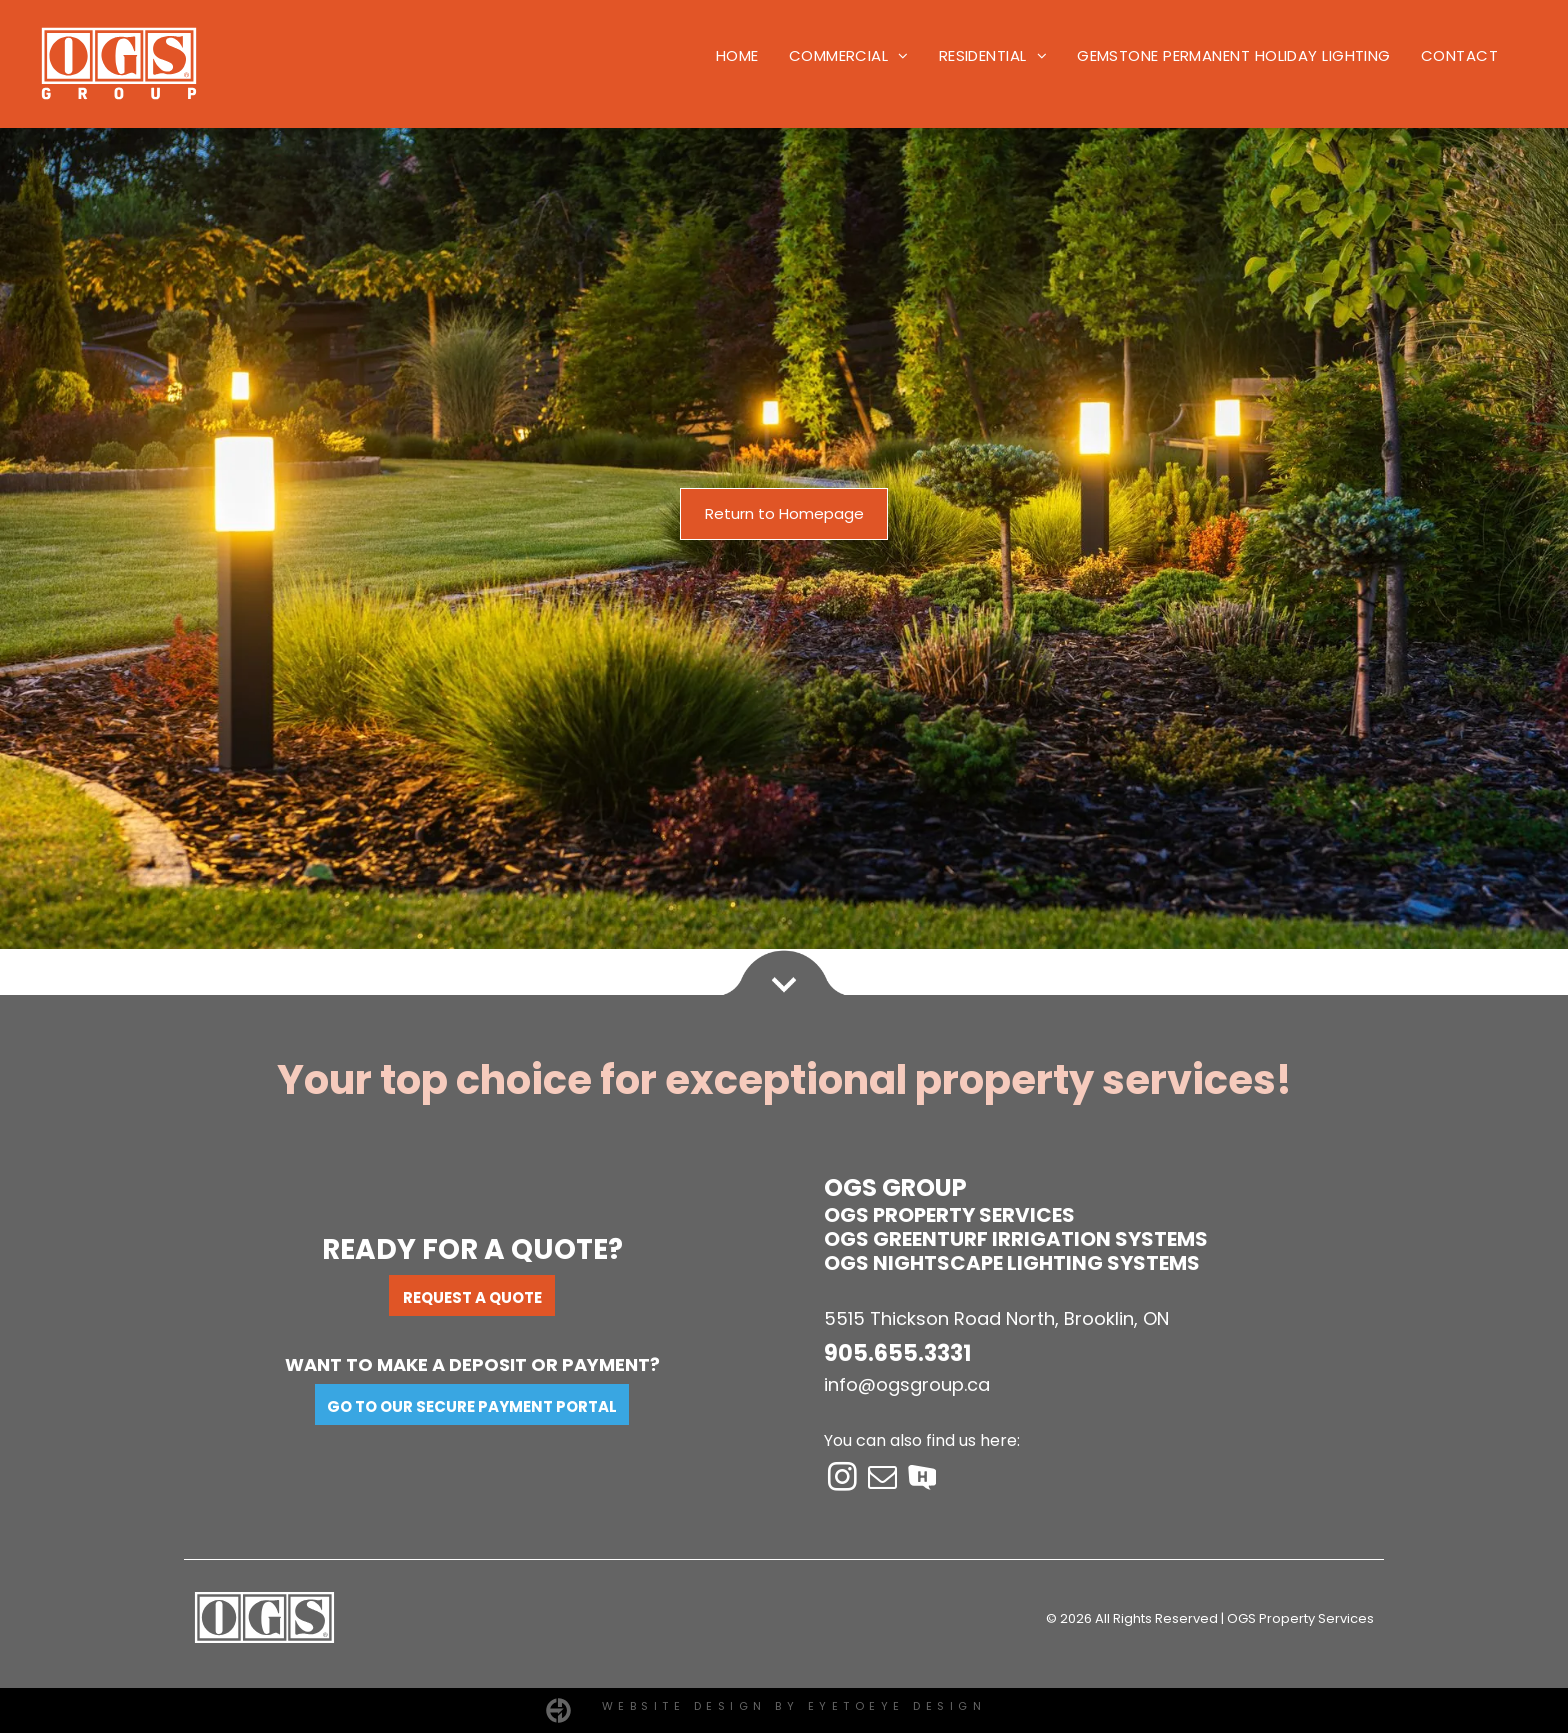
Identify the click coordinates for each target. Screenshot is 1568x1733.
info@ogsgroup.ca (907, 1384)
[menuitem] (737, 56)
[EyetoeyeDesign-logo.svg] (558, 1717)
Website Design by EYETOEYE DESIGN (794, 1706)
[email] (882, 1479)
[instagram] (842, 1479)
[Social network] (922, 1479)
